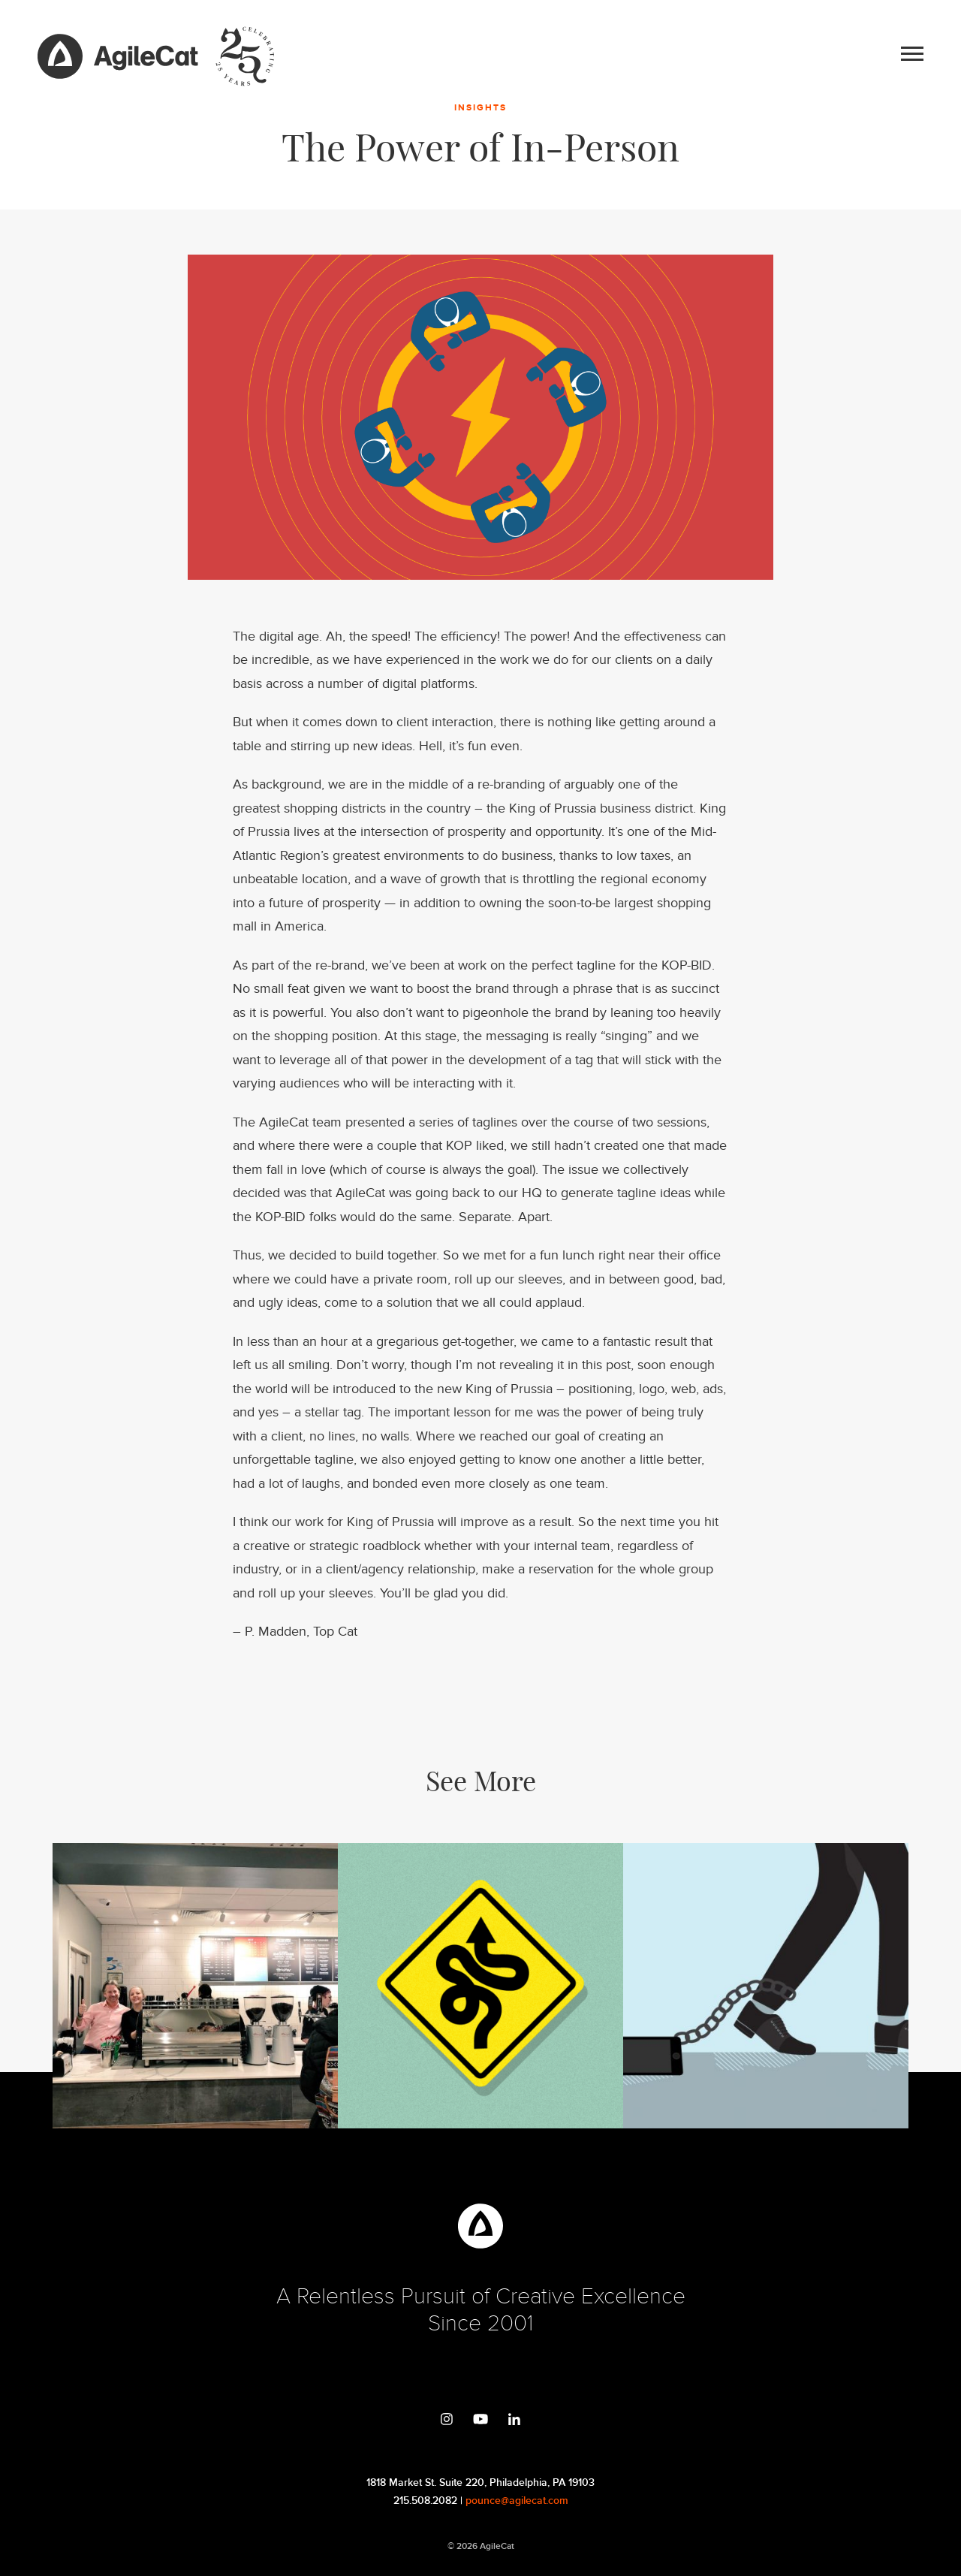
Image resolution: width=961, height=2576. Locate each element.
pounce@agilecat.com (516, 2500)
